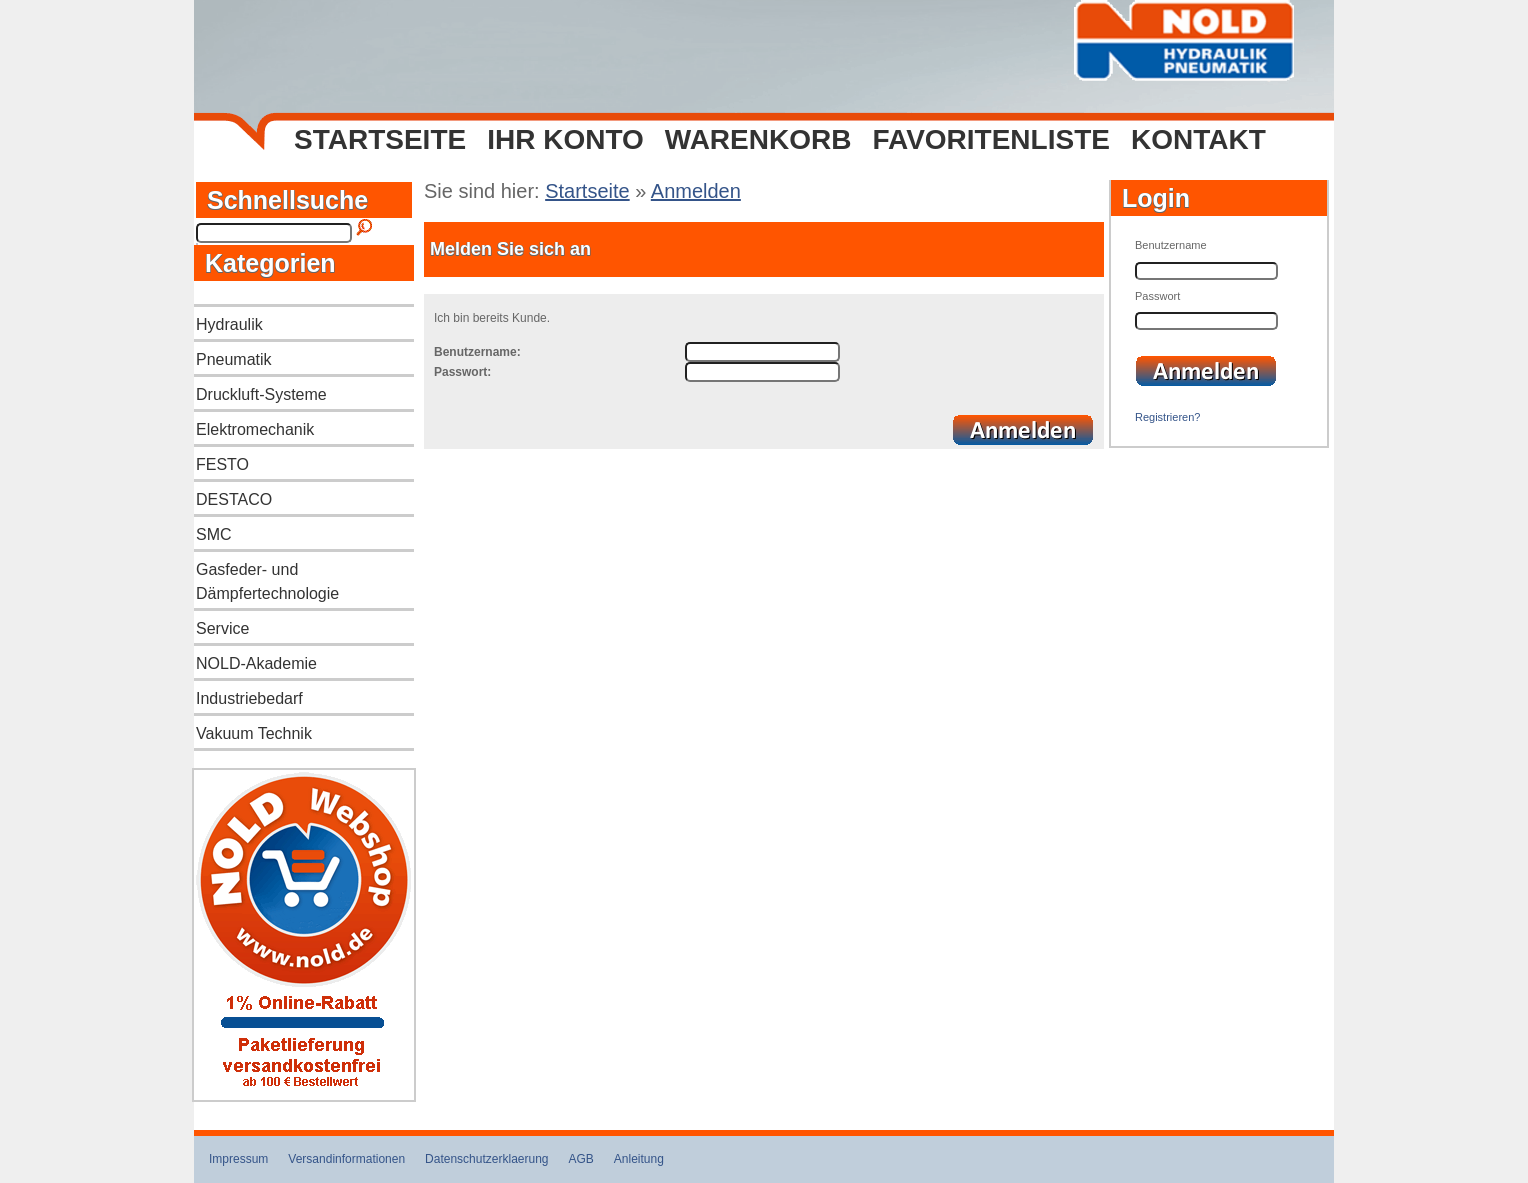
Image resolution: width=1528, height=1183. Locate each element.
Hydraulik (229, 324)
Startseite (380, 140)
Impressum (238, 1159)
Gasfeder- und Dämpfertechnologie (267, 581)
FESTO (222, 464)
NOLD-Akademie (256, 663)
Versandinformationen (346, 1159)
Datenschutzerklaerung (486, 1159)
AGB (581, 1159)
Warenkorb (758, 140)
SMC (214, 534)
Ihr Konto (565, 140)
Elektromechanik (255, 429)
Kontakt (1198, 140)
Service (222, 628)
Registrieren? (1167, 417)
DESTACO (234, 499)
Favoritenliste (991, 140)
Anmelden (696, 191)
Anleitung (639, 1159)
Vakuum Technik (254, 733)
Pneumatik (234, 359)
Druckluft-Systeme (261, 394)
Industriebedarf (249, 698)
